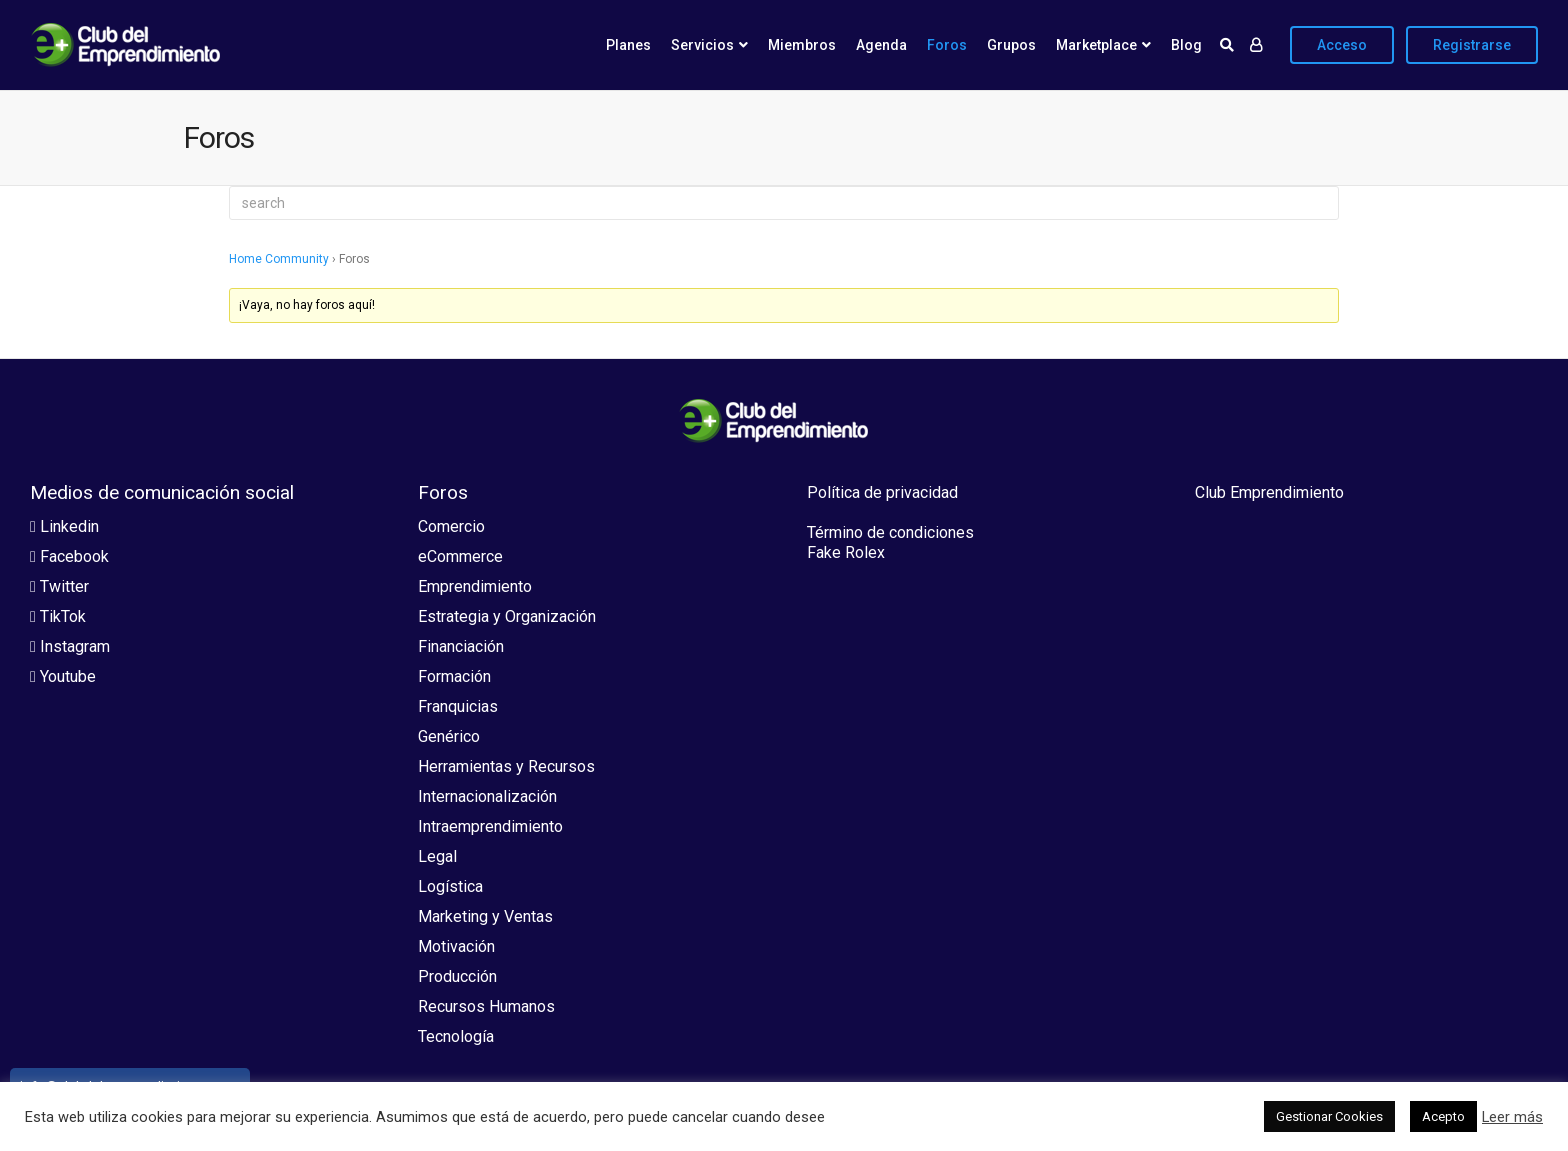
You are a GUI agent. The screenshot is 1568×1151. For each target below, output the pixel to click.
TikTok (58, 616)
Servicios (702, 45)
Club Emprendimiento (1269, 492)
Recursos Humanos (486, 1006)
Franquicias (458, 706)
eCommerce (460, 556)
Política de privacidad (882, 492)
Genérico (449, 736)
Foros (947, 45)
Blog (1186, 45)
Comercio (451, 526)
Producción (457, 976)
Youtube (63, 676)
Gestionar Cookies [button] (1329, 1116)
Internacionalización (487, 796)
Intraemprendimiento (490, 826)
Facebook (69, 556)
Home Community (279, 259)
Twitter (59, 586)
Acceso (1342, 45)
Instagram (70, 646)
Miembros (802, 45)
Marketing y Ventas (485, 916)
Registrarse (1472, 45)
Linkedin (64, 526)
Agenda (881, 45)
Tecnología (456, 1036)
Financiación (461, 646)
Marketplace (1096, 45)
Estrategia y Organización (507, 616)
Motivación (456, 946)
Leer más (1512, 1117)
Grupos (1011, 45)
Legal (437, 856)
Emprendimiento (475, 586)
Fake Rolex (846, 552)
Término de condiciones (890, 532)
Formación (454, 676)
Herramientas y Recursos (506, 766)
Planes (628, 45)
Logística (450, 886)
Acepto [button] (1443, 1116)
